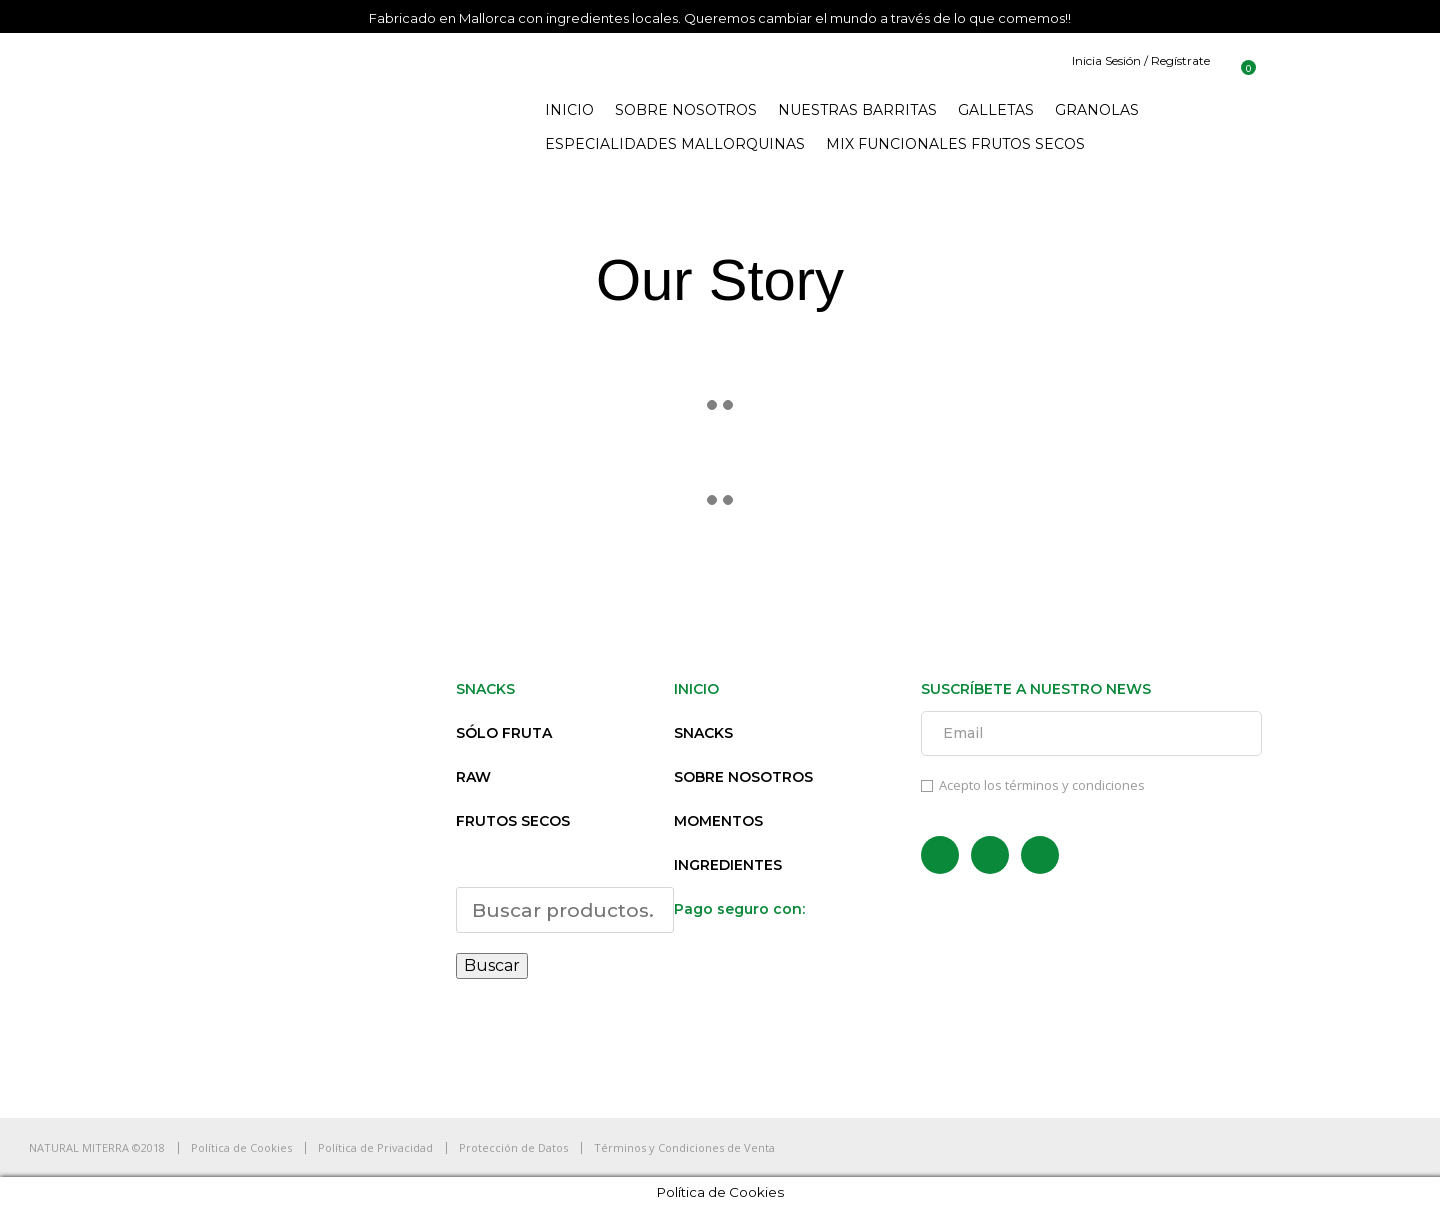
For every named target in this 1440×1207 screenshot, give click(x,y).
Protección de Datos (513, 1147)
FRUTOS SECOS (513, 821)
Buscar (492, 965)
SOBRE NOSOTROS (686, 110)
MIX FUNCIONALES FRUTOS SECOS (955, 144)
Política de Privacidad (375, 1147)
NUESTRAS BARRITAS (857, 110)
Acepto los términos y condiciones (1033, 785)
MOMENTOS (718, 821)
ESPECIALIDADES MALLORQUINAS (675, 144)
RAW (473, 777)
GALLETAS (996, 110)
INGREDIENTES (728, 865)
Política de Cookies (241, 1147)
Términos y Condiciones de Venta (684, 1147)
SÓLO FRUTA (504, 733)
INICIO (569, 110)
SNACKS (703, 733)
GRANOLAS (1097, 110)
